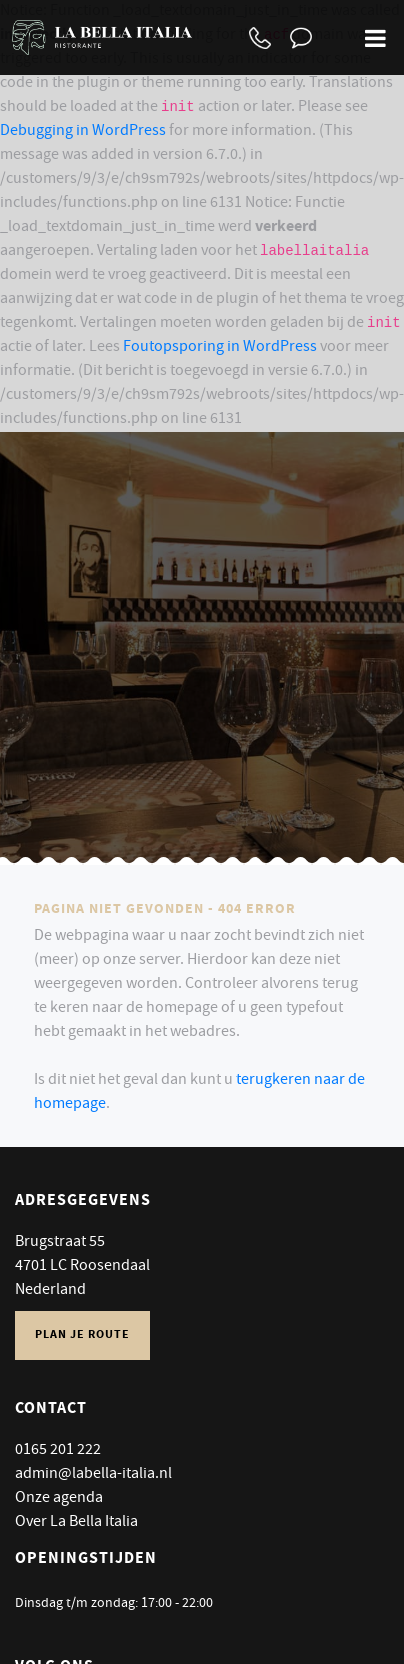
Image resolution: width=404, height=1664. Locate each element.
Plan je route (82, 1335)
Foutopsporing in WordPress (220, 348)
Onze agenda (59, 1499)
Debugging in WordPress (83, 132)
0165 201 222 (58, 1451)
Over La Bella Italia (76, 1523)
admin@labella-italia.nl (93, 1475)
